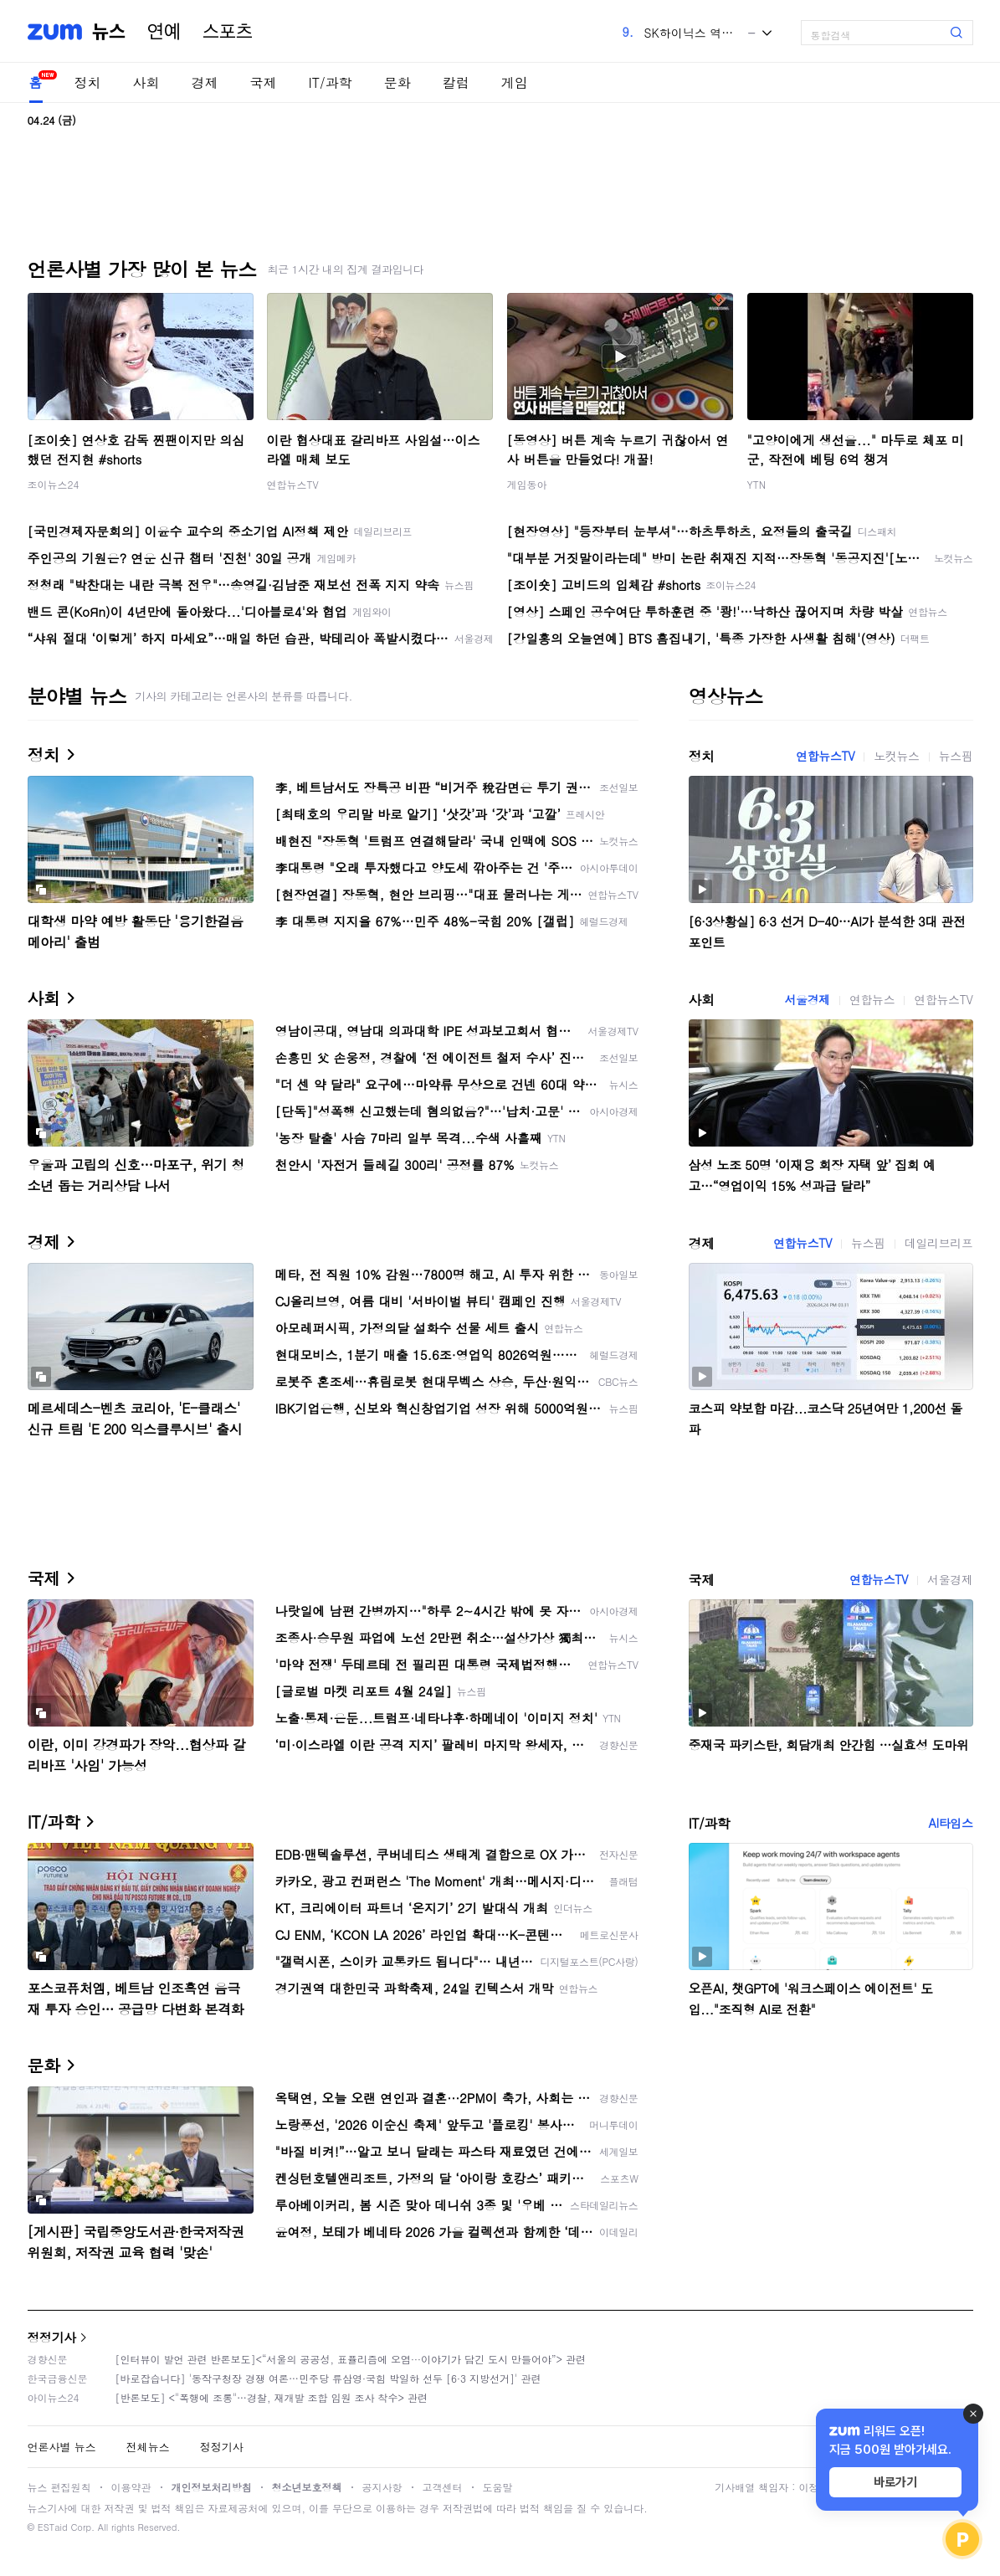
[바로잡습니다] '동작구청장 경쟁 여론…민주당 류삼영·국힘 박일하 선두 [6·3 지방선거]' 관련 (328, 2378)
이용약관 (131, 2487)
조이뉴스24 (53, 484)
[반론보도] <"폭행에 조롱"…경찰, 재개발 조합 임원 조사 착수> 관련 (271, 2397)
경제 (205, 82)
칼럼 (456, 82)
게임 (514, 82)
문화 (397, 82)
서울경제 (807, 999)
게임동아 (527, 484)
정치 (87, 82)
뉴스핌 (956, 755)
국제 (263, 82)
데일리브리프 (939, 1242)
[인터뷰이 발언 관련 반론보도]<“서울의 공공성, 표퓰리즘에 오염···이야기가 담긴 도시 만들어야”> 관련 (351, 2359)
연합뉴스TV (293, 484)
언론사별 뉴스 (62, 2447)
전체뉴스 (148, 2447)
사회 (146, 82)
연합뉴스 (872, 999)
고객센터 (443, 2487)
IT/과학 (330, 82)
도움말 (498, 2487)
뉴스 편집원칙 (59, 2487)
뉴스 (109, 32)
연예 (164, 32)
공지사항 (382, 2487)
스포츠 (228, 32)
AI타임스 (951, 1822)
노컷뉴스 (896, 755)
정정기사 (52, 2337)
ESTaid (53, 2527)
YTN (757, 484)
